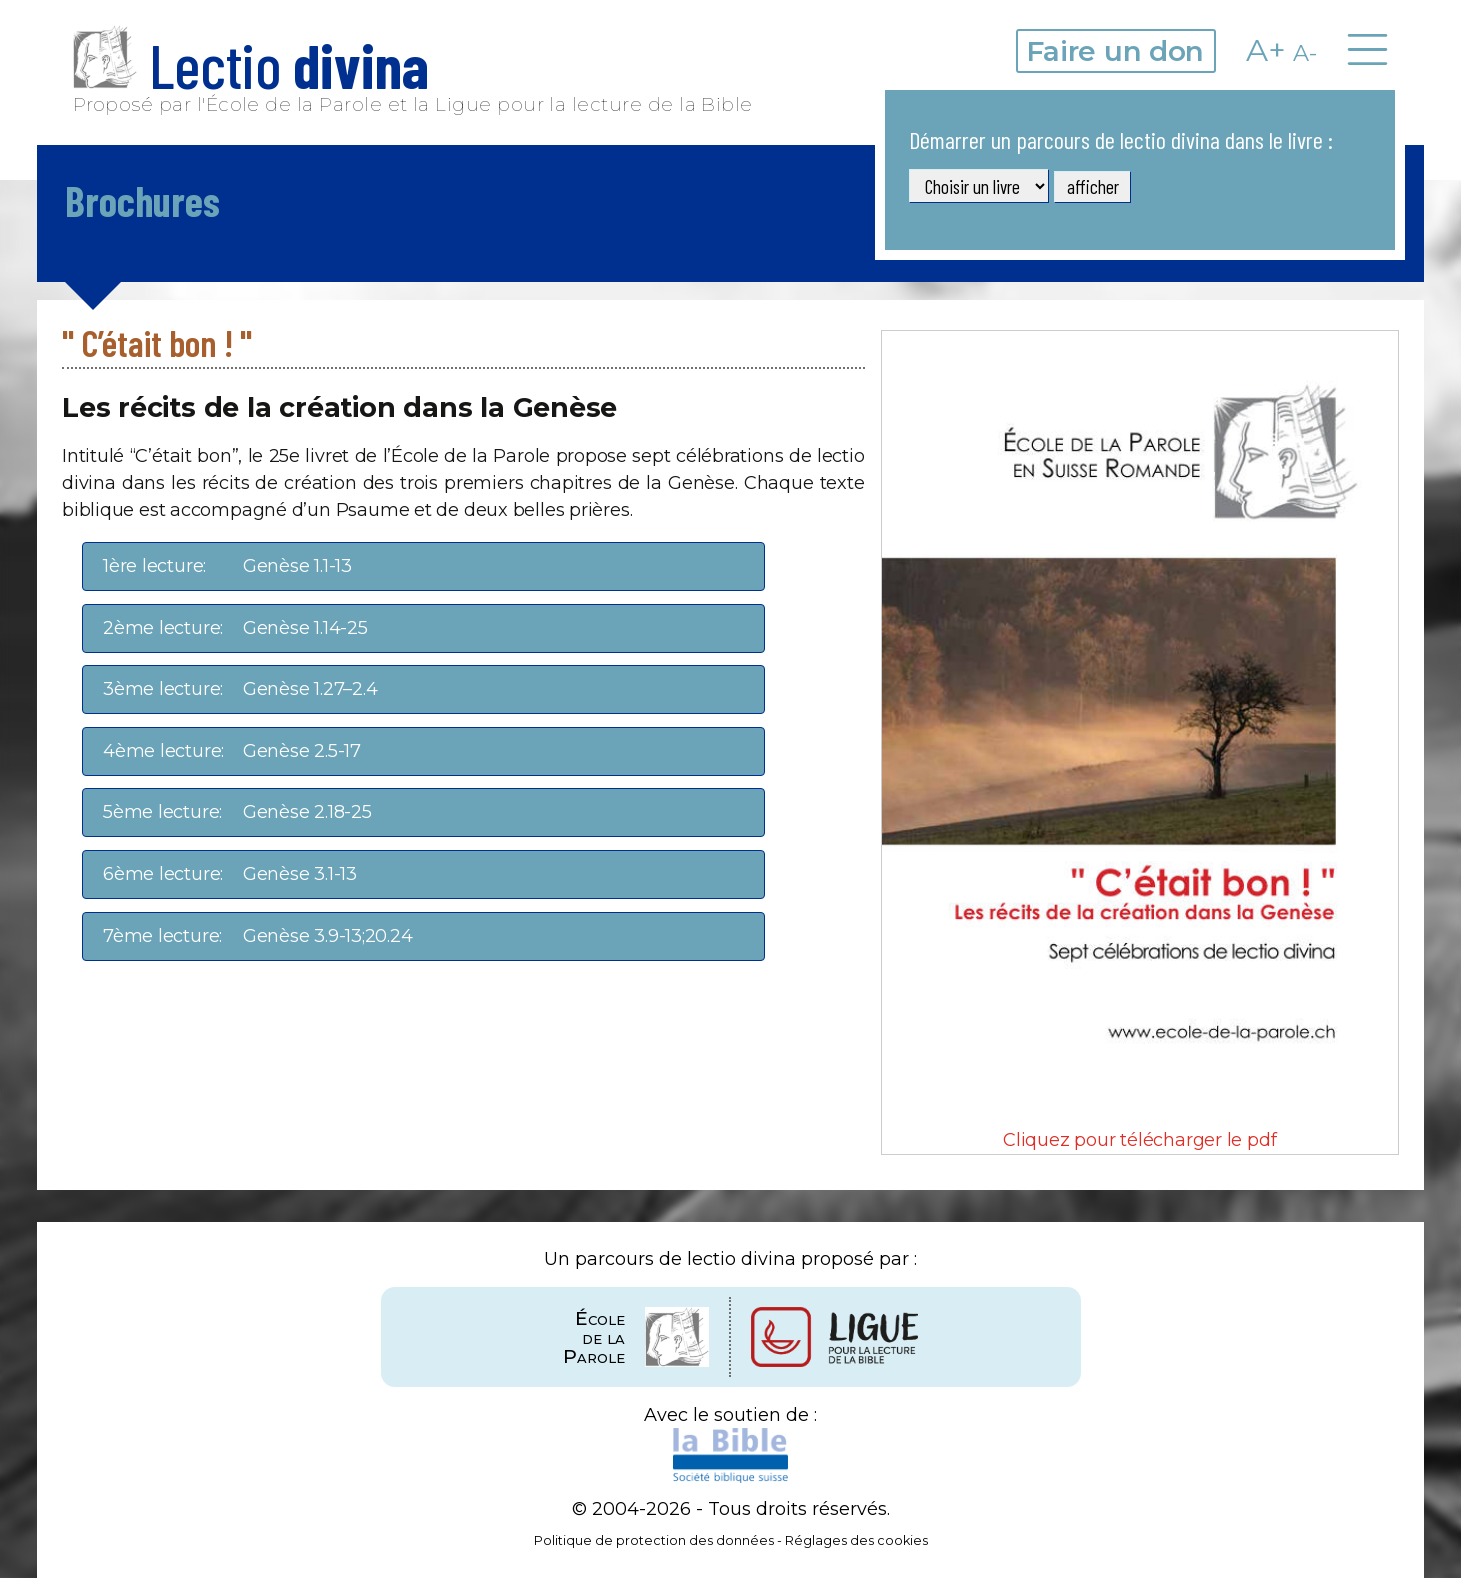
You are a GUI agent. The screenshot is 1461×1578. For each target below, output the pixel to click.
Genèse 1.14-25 (235, 628)
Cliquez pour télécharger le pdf (1140, 741)
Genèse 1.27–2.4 (240, 689)
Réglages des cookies (856, 1540)
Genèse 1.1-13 (227, 566)
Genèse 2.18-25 (237, 812)
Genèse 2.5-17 (232, 751)
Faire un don (1115, 51)
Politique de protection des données (654, 1540)
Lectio (251, 64)
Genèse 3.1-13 (230, 874)
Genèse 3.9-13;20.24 (258, 936)
